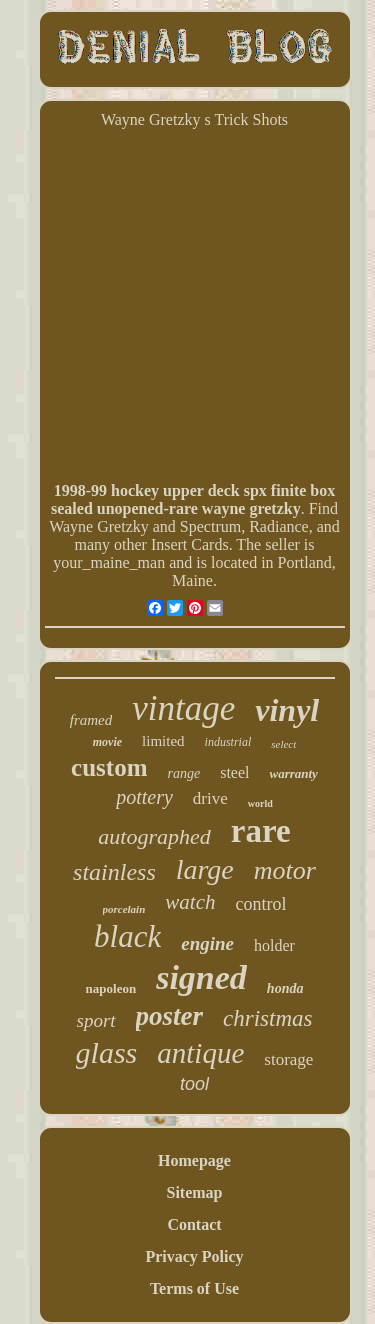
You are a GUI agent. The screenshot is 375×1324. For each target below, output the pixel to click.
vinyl (287, 710)
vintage (183, 708)
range (183, 773)
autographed (154, 836)
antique (200, 1053)
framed (91, 720)
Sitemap (195, 1192)
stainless (114, 872)
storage (288, 1059)
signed (201, 977)
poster (170, 1016)
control (260, 904)
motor (285, 870)
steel (234, 772)
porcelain (124, 909)
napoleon (111, 988)
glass (107, 1052)
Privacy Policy (194, 1256)
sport (95, 1020)
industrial (228, 742)
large (205, 869)
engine (207, 943)
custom (109, 767)
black (127, 936)
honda (285, 988)
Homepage (194, 1160)
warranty (293, 773)
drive (210, 798)
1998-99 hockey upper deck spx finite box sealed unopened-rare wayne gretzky (193, 499)
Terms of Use (194, 1288)
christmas (267, 1018)
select (283, 744)
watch (190, 902)
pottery (144, 797)
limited (163, 741)
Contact (194, 1224)
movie (107, 742)
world (260, 803)
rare (261, 831)
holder (274, 945)
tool (194, 1084)
